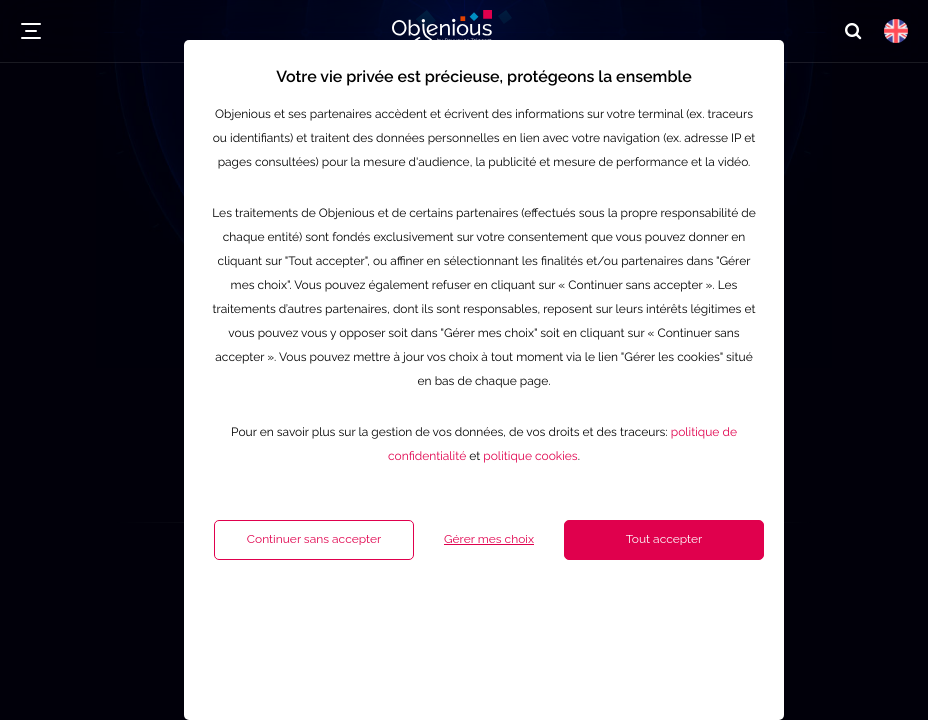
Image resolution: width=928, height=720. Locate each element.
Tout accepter (614, 616)
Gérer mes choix (439, 616)
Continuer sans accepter (264, 616)
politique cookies (480, 533)
